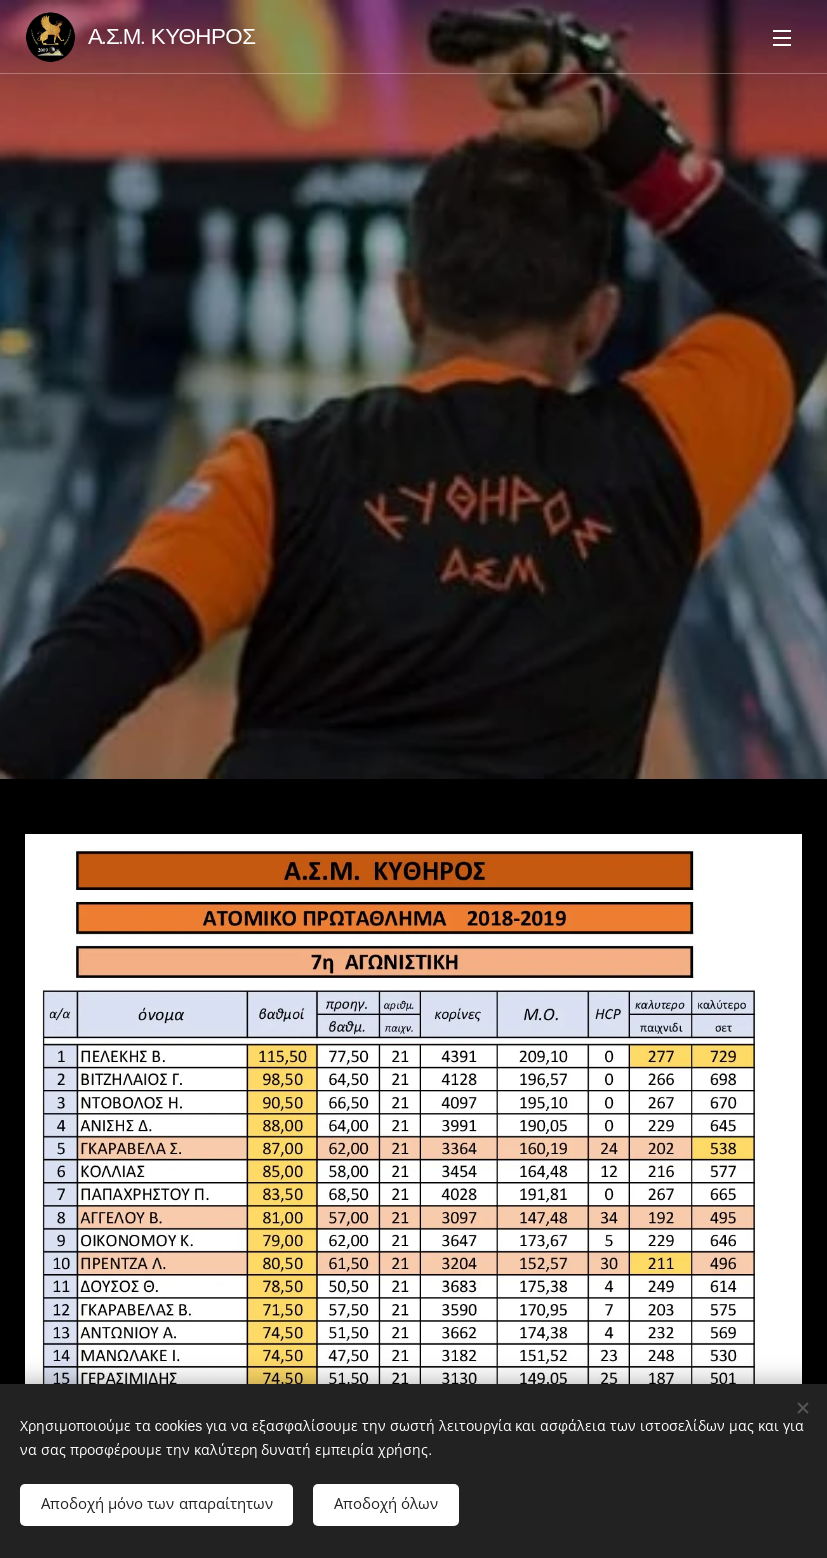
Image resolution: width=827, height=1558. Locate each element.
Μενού (782, 38)
